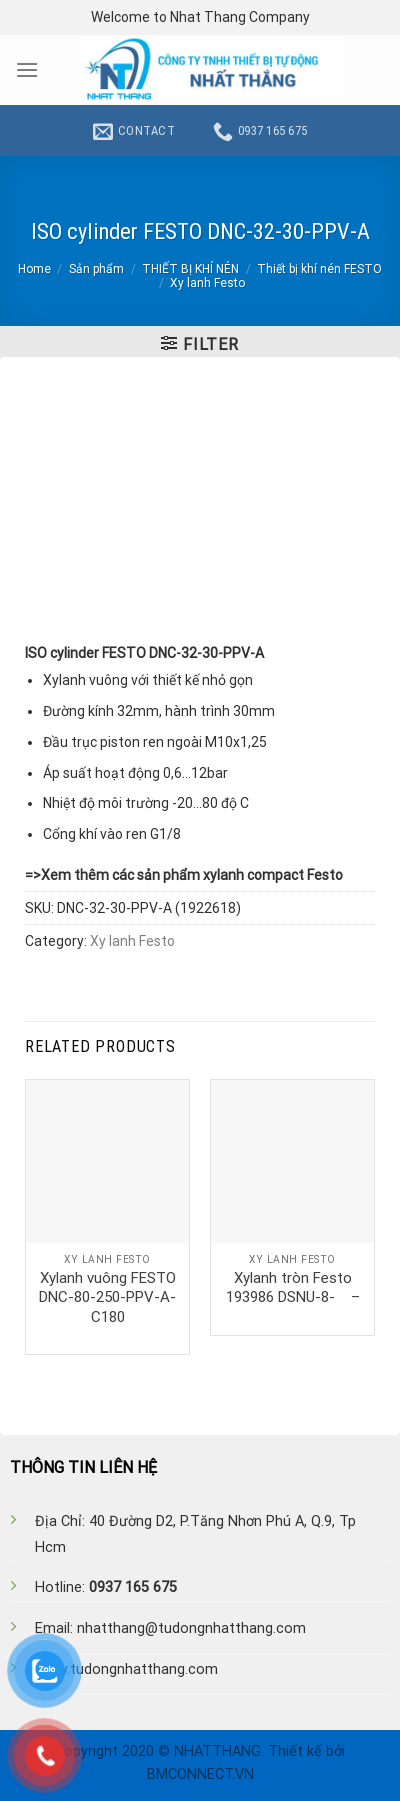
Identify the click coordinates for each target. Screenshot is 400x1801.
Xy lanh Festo (207, 283)
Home (34, 269)
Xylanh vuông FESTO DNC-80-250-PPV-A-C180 (107, 1297)
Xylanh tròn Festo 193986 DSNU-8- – (293, 1288)
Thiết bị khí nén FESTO (319, 269)
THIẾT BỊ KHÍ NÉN (190, 269)
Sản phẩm (96, 269)
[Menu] (27, 69)
